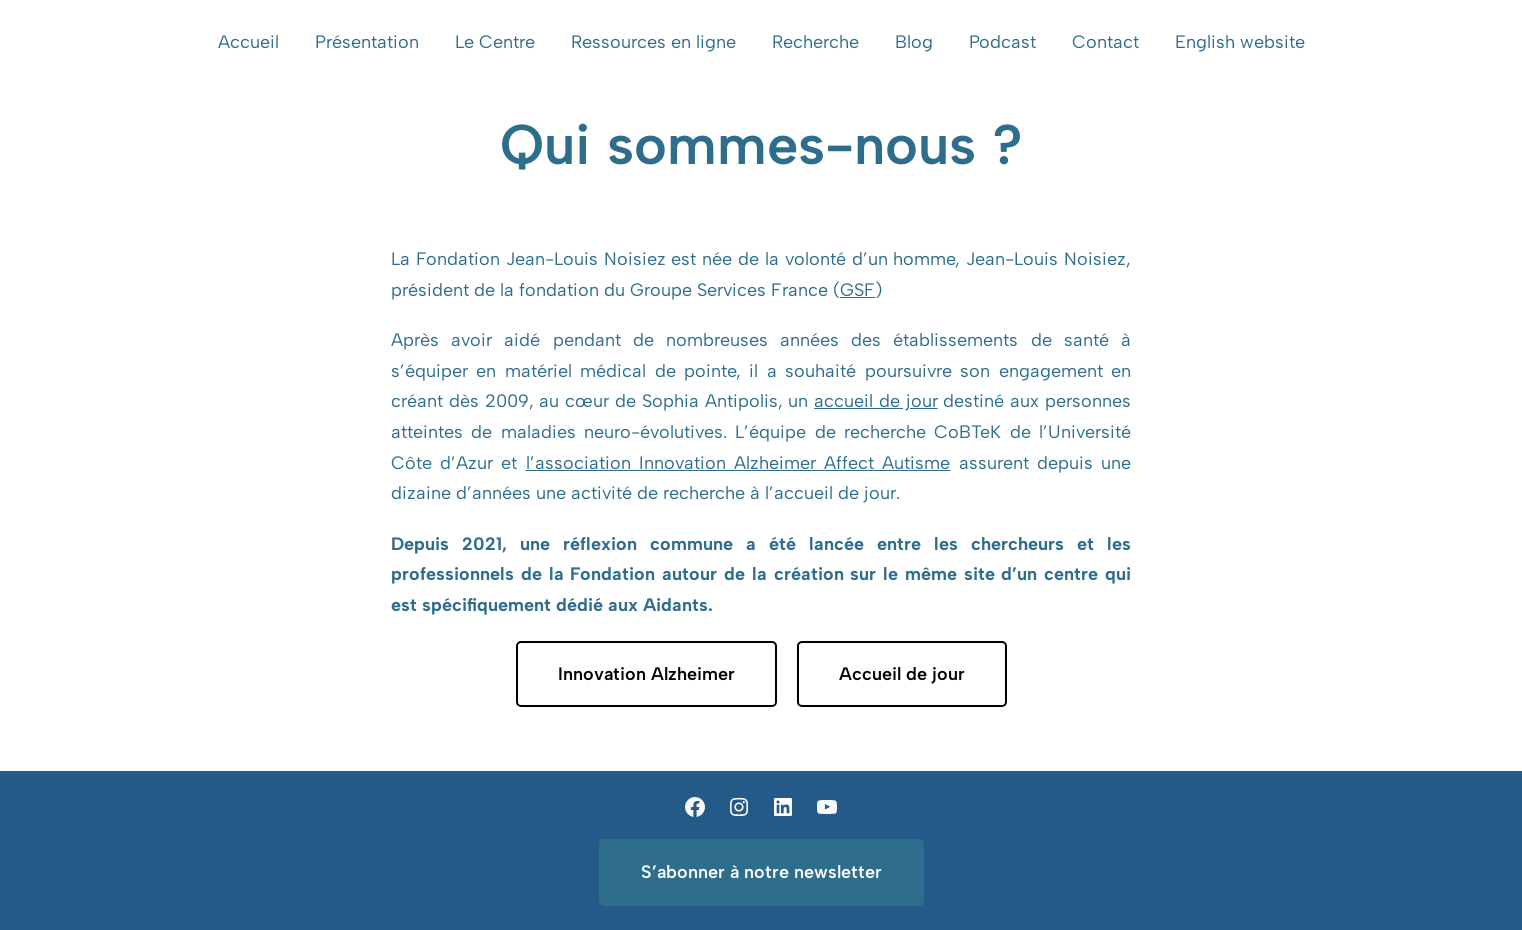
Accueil (248, 42)
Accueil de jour (902, 674)
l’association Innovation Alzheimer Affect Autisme (738, 463)
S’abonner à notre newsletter (761, 872)
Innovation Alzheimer (646, 674)
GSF (857, 290)
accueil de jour (876, 401)
